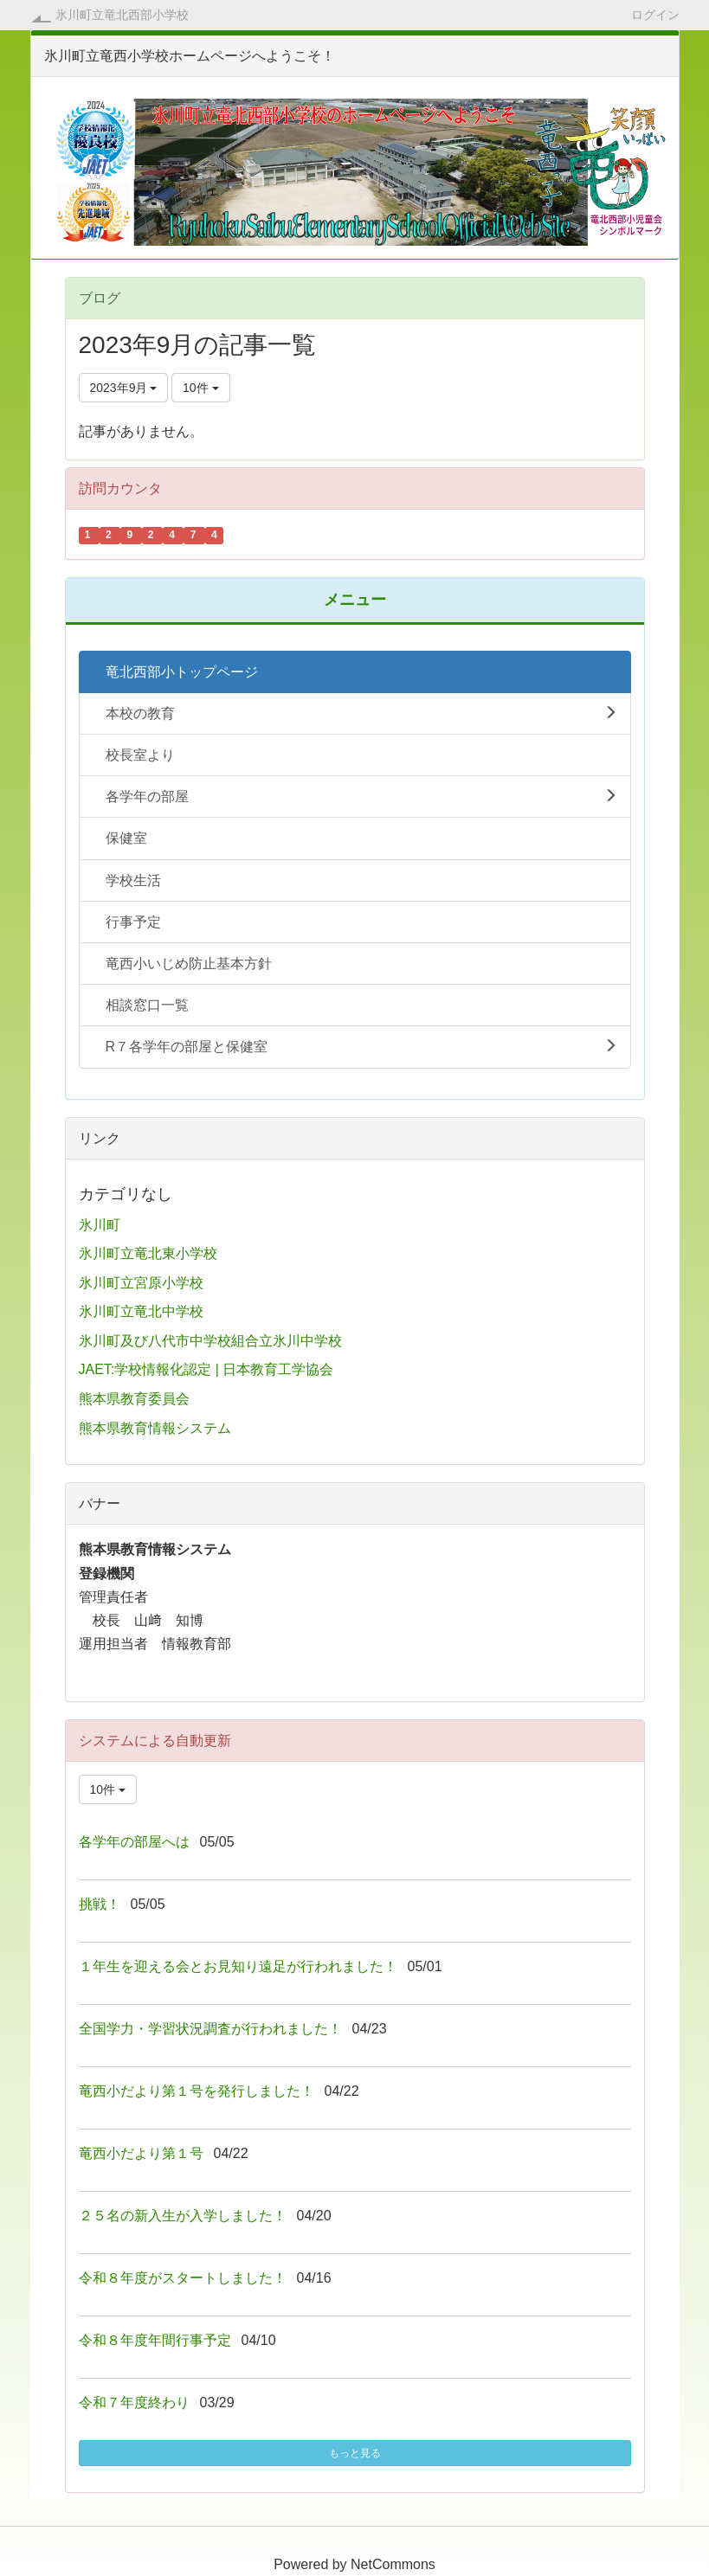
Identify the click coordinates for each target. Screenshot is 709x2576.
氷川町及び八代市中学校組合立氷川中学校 (210, 1340)
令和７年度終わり (134, 2402)
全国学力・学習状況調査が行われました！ (210, 2028)
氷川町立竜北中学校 (141, 1311)
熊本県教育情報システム (155, 1428)
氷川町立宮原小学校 (141, 1282)
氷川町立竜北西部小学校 (122, 15)
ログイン (655, 14)
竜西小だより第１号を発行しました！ (196, 2091)
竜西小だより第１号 (141, 2153)
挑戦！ (99, 1904)
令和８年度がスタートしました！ (183, 2278)
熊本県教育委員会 (134, 1398)
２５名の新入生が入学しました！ (183, 2215)
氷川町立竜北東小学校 (148, 1253)
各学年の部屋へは (134, 1841)
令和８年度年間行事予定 (155, 2340)
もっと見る (355, 2453)
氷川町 (99, 1224)
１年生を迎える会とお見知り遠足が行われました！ (238, 1966)
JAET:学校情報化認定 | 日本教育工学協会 (206, 1369)
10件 (200, 388)
